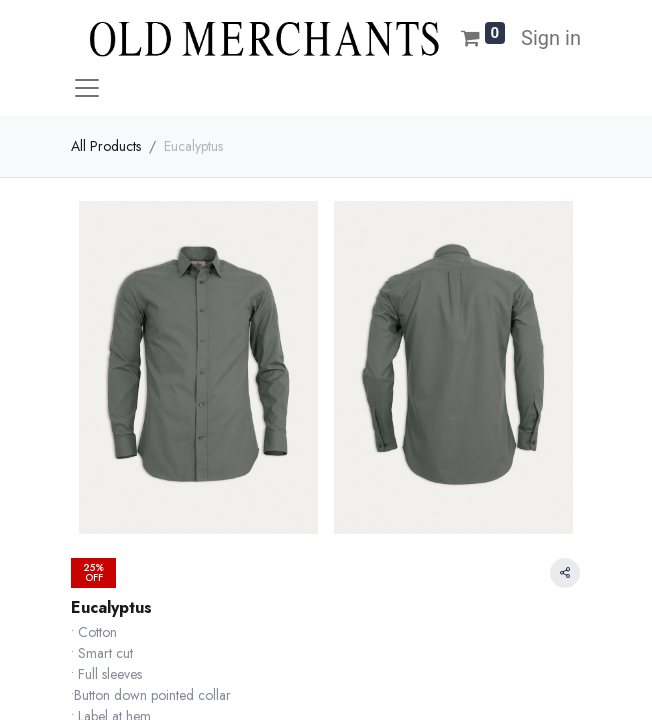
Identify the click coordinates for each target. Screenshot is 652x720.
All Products (106, 146)
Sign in (551, 38)
